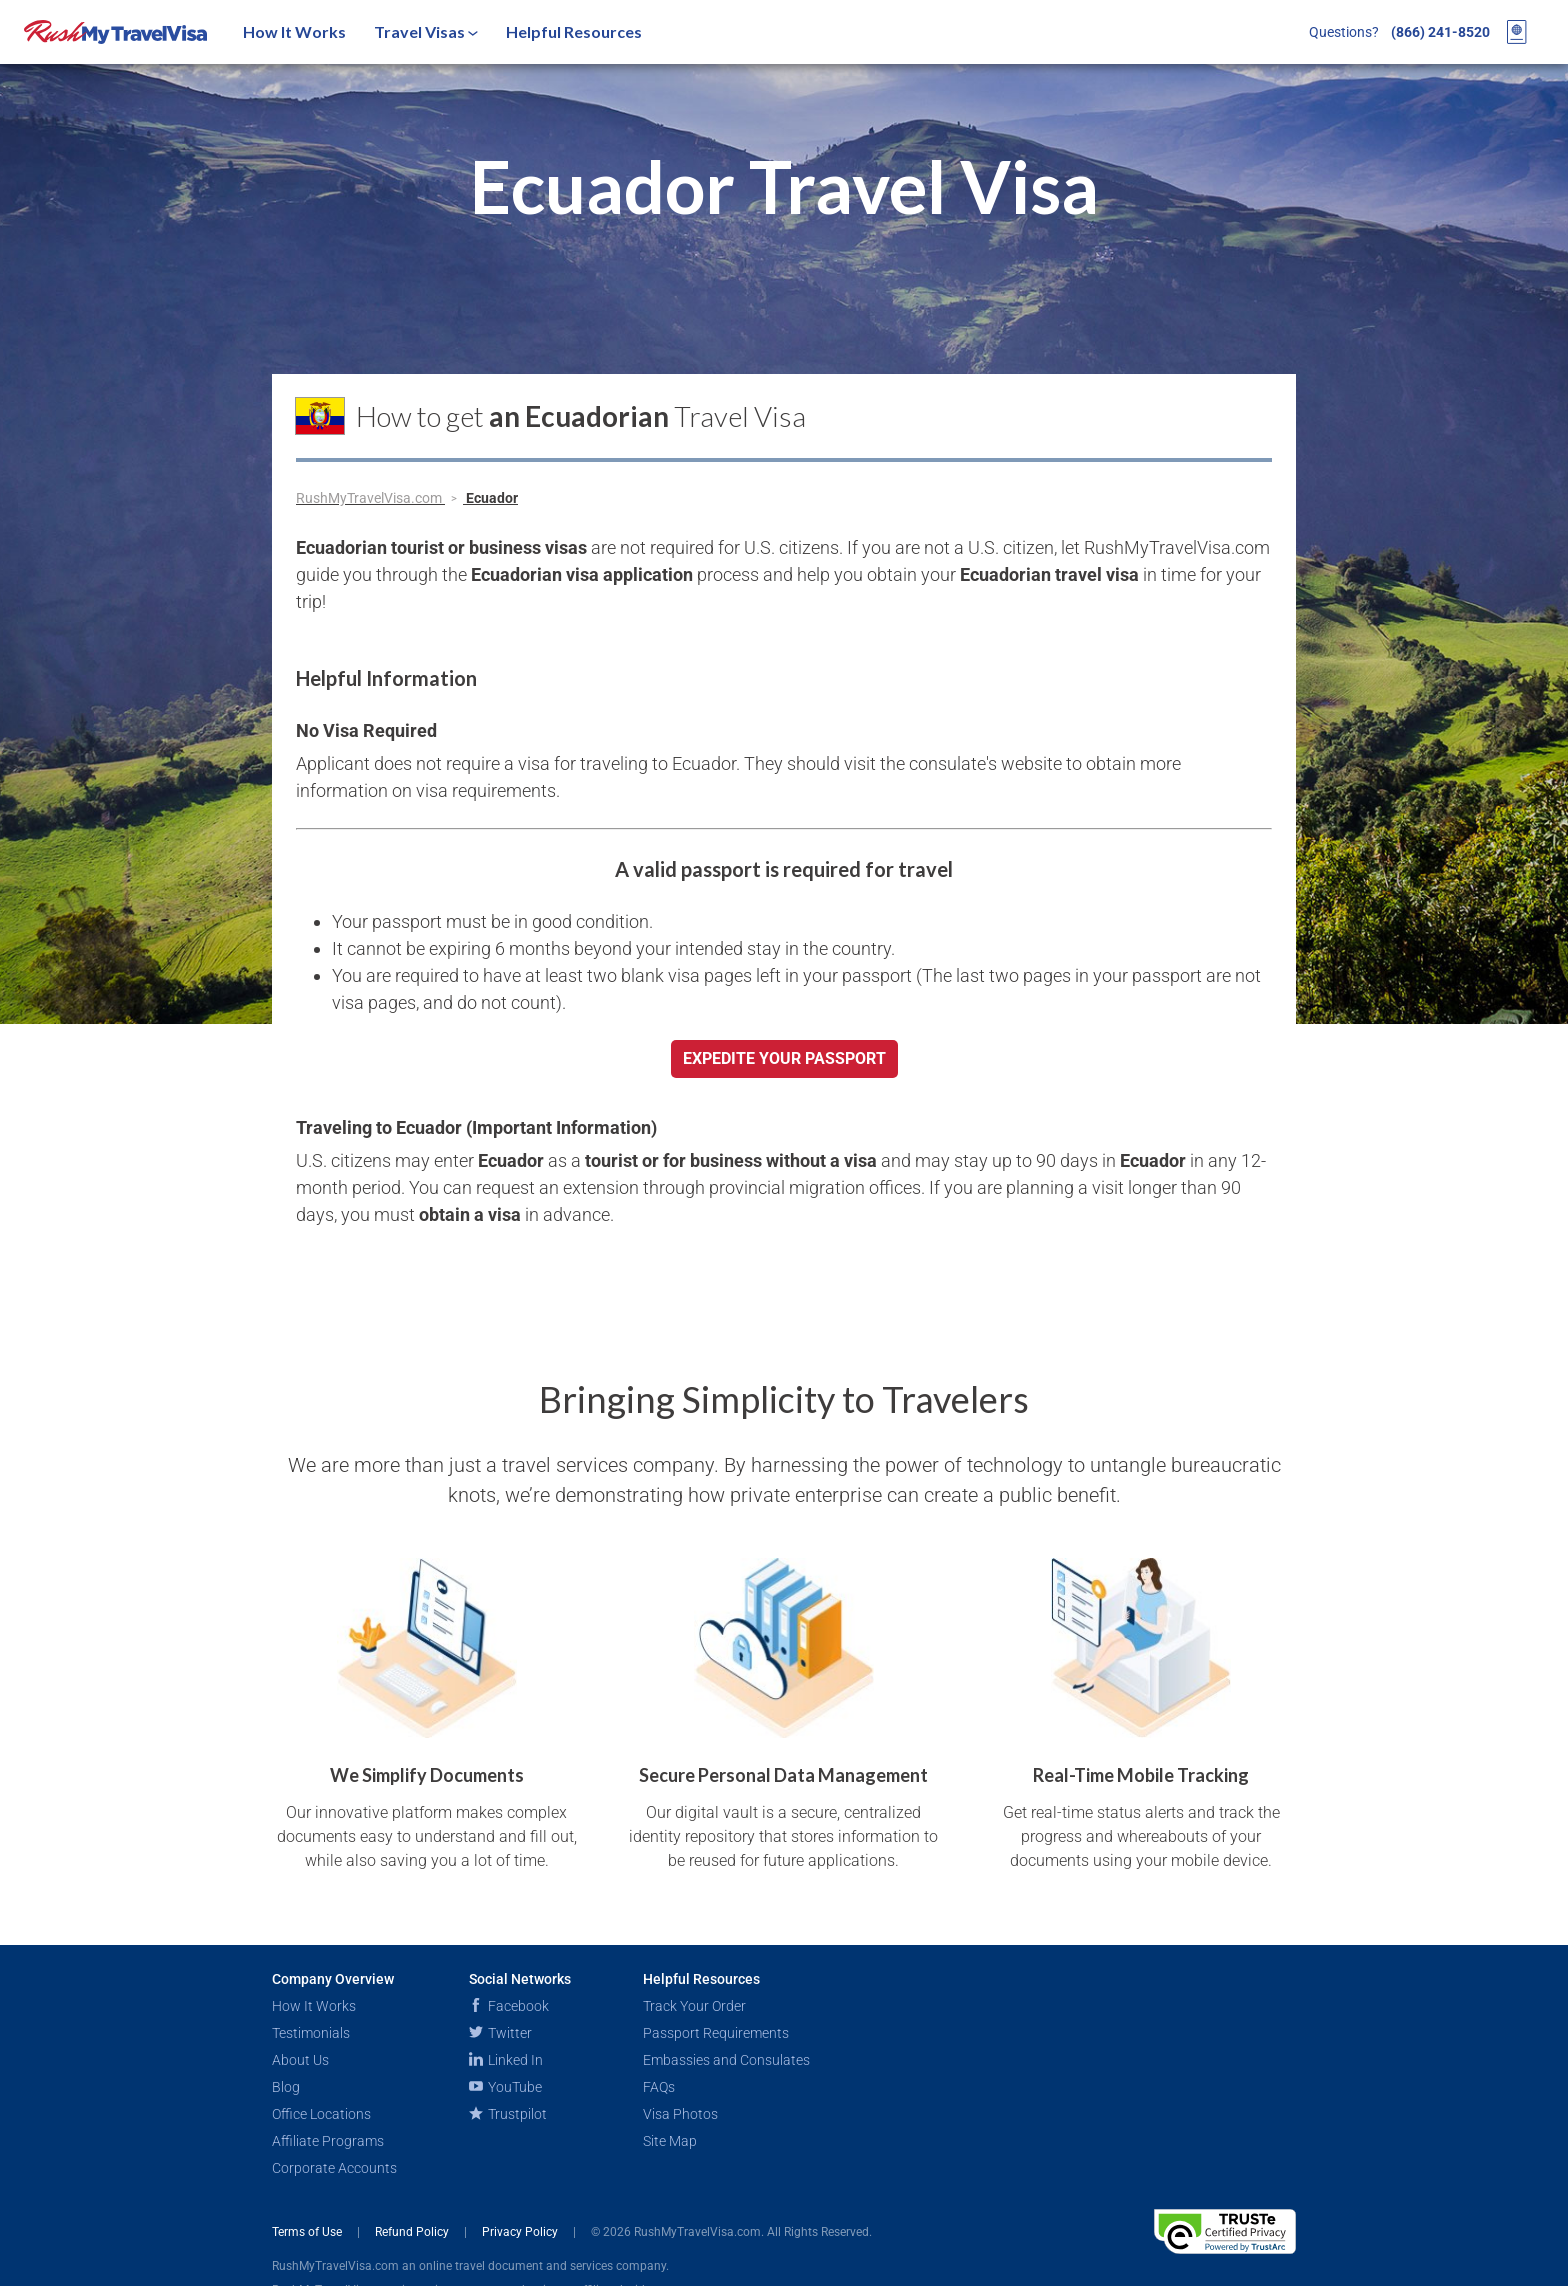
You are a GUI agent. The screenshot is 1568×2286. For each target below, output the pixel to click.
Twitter (500, 2033)
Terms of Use (308, 2232)
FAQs (659, 2087)
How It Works (294, 31)
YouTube (505, 2087)
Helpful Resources (574, 31)
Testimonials (311, 2033)
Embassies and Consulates (726, 2060)
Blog (286, 2087)
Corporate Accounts (334, 2168)
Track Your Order (694, 2006)
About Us (300, 2060)
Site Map (670, 2141)
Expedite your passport (784, 1058)
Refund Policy (413, 2232)
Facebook (509, 2006)
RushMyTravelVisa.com (370, 498)
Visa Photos (680, 2114)
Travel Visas (426, 31)
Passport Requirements (716, 2033)
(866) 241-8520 (1440, 32)
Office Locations (321, 2114)
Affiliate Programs (328, 2141)
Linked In (506, 2060)
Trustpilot (508, 2114)
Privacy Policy (521, 2232)
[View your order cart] (1517, 32)
